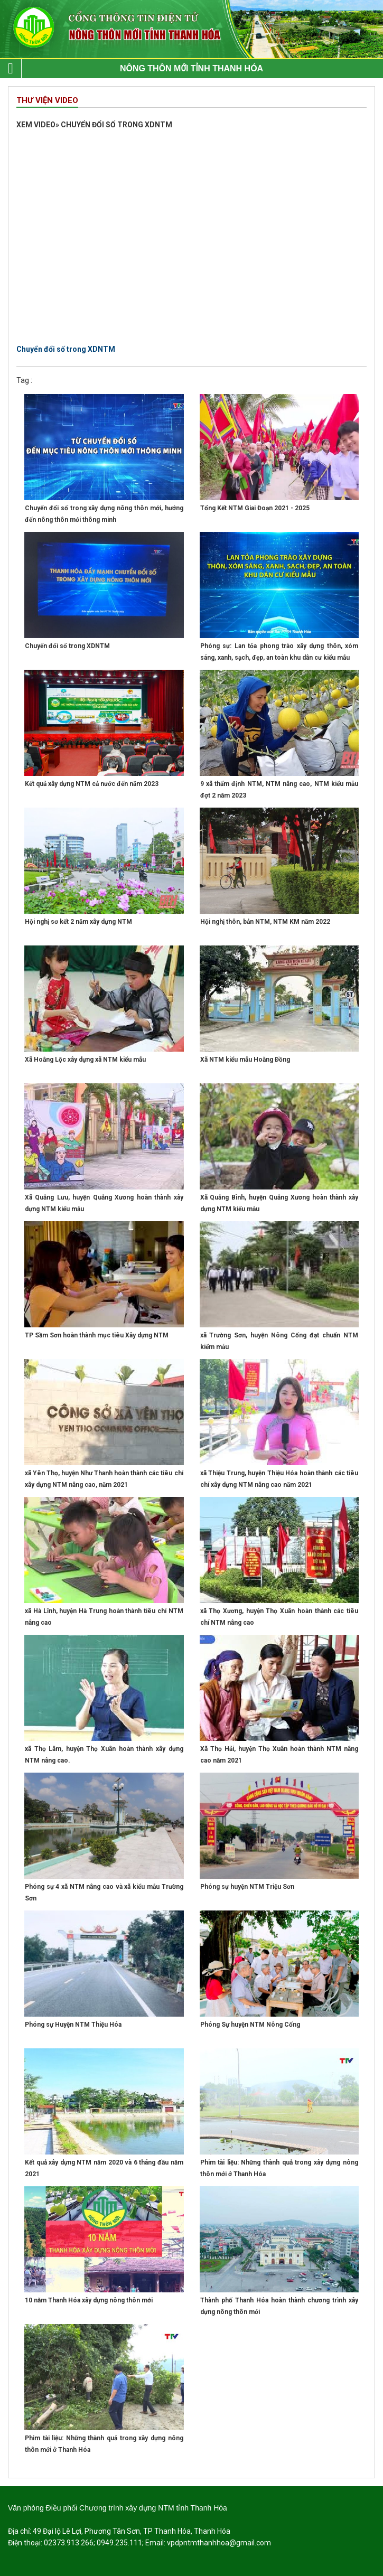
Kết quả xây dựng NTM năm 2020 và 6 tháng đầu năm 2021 (104, 2168)
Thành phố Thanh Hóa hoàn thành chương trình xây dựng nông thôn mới (279, 2306)
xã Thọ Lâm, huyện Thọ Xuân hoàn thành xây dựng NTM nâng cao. (104, 1754)
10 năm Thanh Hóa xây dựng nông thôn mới (89, 2300)
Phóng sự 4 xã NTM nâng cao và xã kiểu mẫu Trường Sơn (104, 1892)
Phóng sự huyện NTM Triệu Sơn (247, 1886)
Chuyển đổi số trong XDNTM (67, 646)
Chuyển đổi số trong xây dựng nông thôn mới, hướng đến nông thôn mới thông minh (104, 513)
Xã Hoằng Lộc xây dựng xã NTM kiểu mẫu (85, 1059)
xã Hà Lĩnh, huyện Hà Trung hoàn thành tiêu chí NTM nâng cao (104, 1616)
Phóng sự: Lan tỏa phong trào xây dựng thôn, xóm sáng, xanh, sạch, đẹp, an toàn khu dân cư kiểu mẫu (279, 651)
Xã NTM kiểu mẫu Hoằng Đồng (245, 1059)
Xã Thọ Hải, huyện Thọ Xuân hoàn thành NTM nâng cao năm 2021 (279, 1754)
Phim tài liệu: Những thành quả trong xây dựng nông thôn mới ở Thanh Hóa (279, 2168)
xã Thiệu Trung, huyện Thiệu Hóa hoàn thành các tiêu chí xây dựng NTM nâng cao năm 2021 (279, 1478)
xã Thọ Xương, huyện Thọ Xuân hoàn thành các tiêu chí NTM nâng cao (279, 1616)
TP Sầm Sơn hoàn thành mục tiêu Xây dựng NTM (97, 1335)
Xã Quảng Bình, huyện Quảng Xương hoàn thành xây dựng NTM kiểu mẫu (279, 1203)
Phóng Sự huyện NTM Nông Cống (250, 2024)
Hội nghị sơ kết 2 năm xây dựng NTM (78, 921)
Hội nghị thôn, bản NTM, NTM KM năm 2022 (265, 921)
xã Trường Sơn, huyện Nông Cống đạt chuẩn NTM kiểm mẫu (279, 1341)
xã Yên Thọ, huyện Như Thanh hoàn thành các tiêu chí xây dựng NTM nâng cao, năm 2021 (104, 1478)
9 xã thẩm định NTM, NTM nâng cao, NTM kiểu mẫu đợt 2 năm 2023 (279, 789)
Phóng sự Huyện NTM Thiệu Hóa (73, 2024)
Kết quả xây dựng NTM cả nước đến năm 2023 (91, 784)
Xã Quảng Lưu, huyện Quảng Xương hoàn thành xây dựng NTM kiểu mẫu (104, 1203)
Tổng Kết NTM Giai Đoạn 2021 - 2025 (255, 508)
